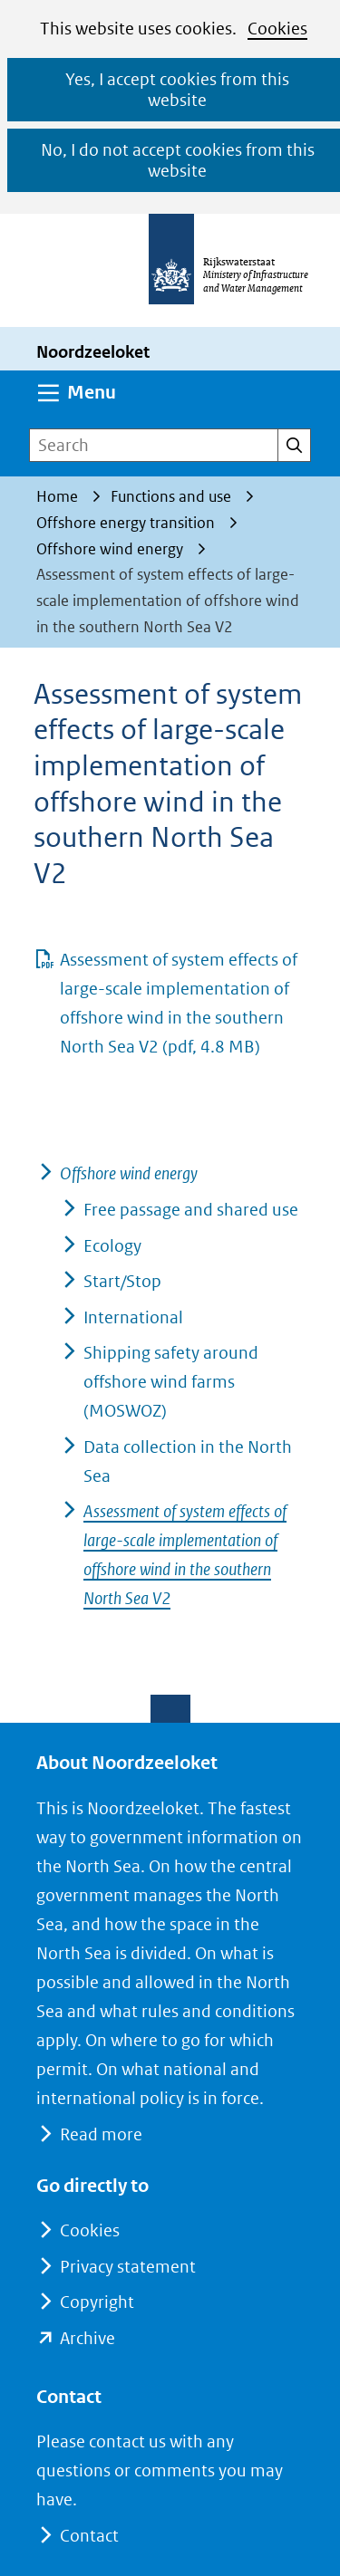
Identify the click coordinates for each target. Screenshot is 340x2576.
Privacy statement (128, 2266)
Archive (87, 2338)
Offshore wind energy (129, 1173)
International (133, 1317)
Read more (100, 2134)
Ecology (112, 1245)
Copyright (97, 2302)
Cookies (277, 28)
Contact (89, 2535)
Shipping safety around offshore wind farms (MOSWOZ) (170, 1381)
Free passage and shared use (190, 1209)
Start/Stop (122, 1281)
